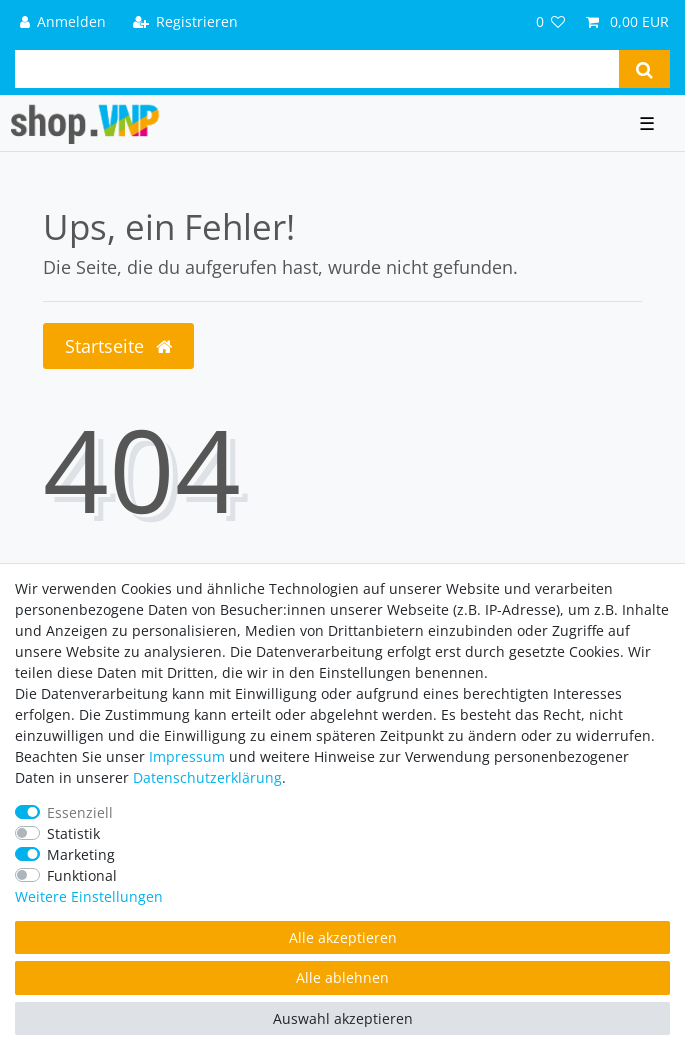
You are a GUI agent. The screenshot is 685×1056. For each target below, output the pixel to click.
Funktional (82, 875)
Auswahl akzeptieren (343, 1018)
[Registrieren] (185, 21)
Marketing (81, 854)
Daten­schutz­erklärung (207, 777)
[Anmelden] (63, 21)
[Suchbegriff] (317, 69)
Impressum (187, 756)
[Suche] (644, 69)
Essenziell (80, 812)
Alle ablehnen (342, 977)
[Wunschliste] (551, 21)
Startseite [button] (118, 346)
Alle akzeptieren (343, 937)
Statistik (73, 833)
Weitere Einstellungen (89, 896)
